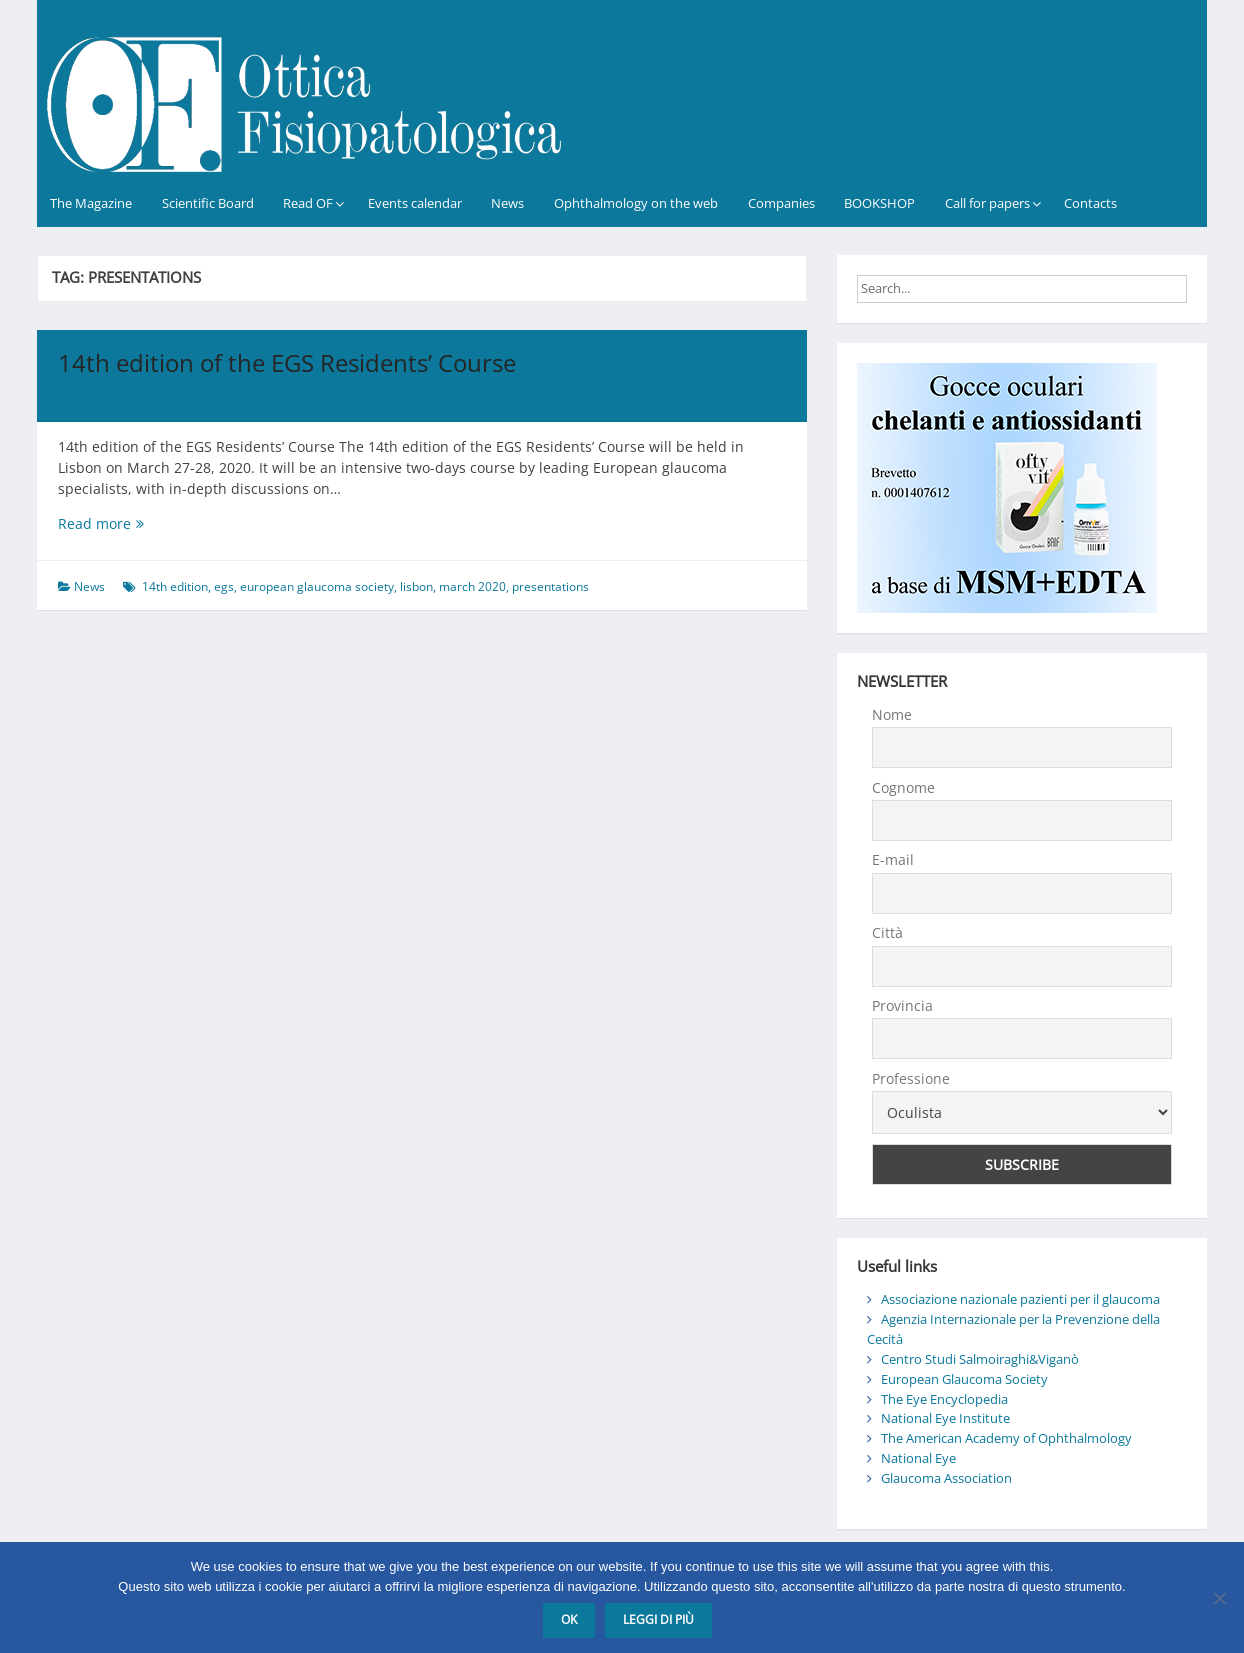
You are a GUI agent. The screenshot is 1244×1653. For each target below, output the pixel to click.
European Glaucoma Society (964, 1379)
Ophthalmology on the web (636, 203)
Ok (569, 1619)
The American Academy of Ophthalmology (1006, 1438)
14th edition (175, 586)
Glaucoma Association (946, 1478)
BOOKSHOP (879, 203)
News (507, 203)
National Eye (918, 1458)
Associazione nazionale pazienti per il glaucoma (1020, 1299)
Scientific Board (208, 203)
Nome (892, 714)
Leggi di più (658, 1619)
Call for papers (987, 203)
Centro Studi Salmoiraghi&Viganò (980, 1359)
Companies (781, 203)
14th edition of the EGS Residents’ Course (287, 362)
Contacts (1090, 203)
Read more (128, 523)
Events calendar (415, 203)
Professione (911, 1078)
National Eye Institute (945, 1418)
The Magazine (91, 203)
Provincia (902, 1005)
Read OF (308, 203)
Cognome (903, 787)
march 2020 (472, 586)
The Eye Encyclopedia (944, 1399)
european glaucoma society (317, 586)
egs (224, 586)
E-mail (893, 859)
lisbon (416, 586)
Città (887, 932)
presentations (550, 586)
